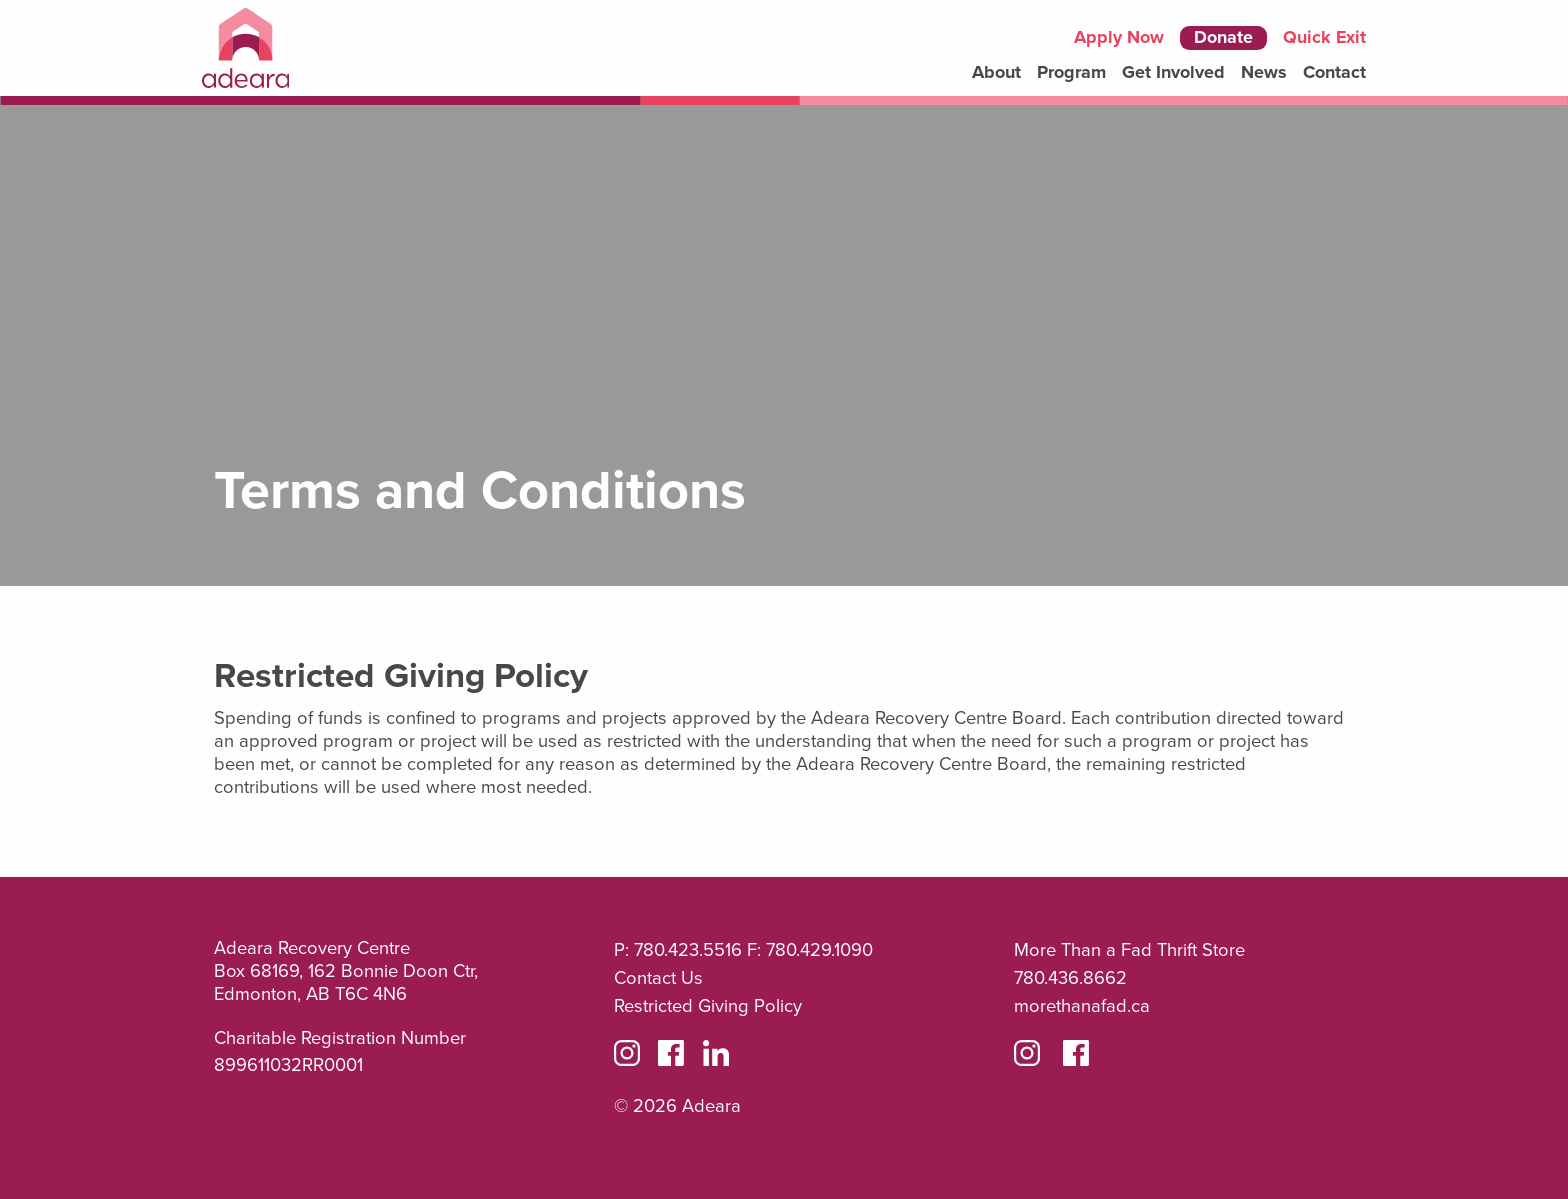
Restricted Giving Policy (708, 1006)
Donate (1223, 37)
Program (1071, 72)
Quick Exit (1324, 37)
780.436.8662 (1070, 978)
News (1264, 73)
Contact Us (658, 978)
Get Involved (1173, 72)
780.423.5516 (688, 950)
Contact (1334, 72)
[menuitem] (996, 73)
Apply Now (1119, 38)
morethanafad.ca (1082, 1006)
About (996, 72)
